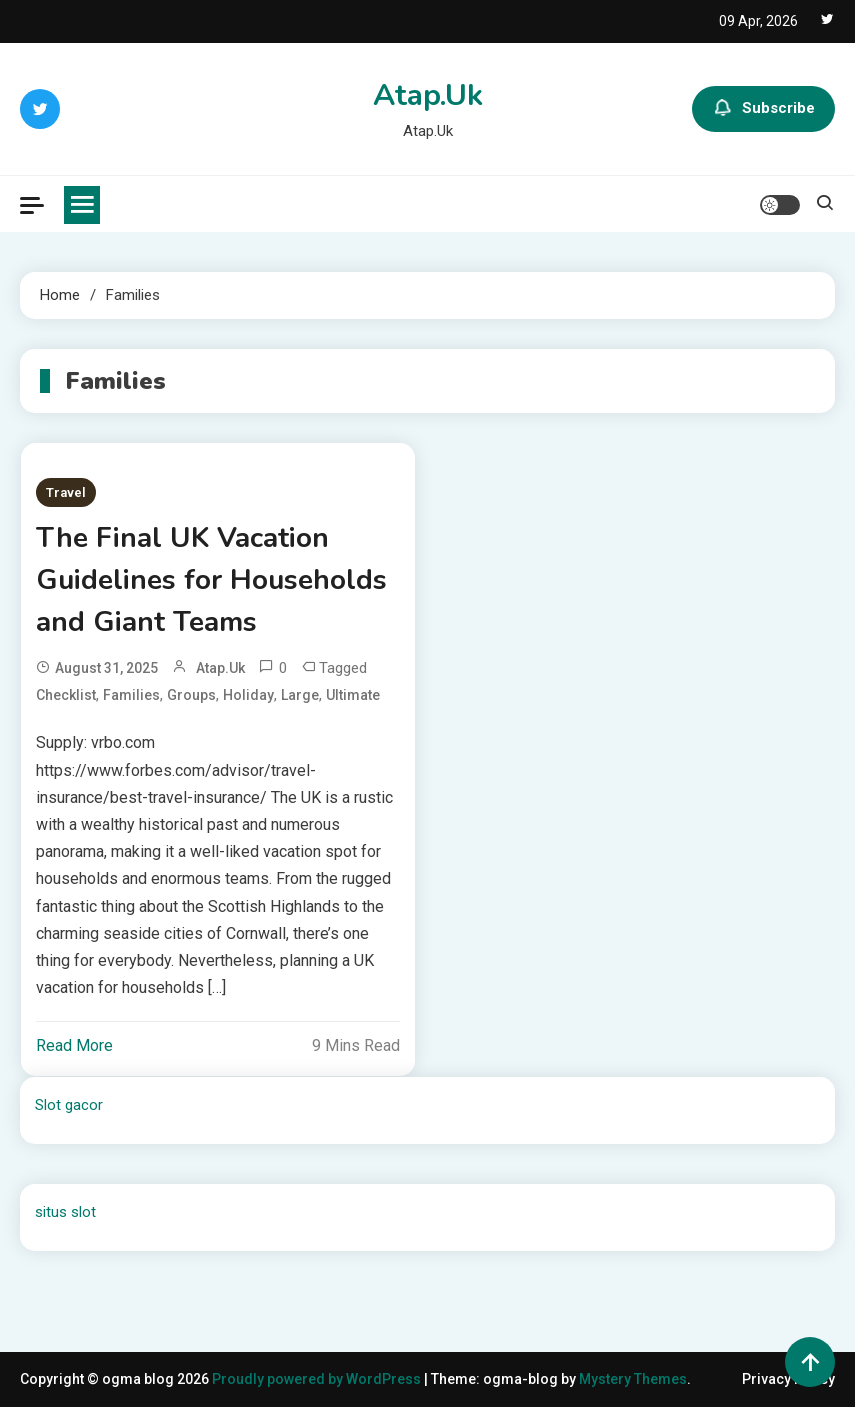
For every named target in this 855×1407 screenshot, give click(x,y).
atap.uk (220, 668)
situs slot (65, 1212)
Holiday (248, 695)
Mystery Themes (633, 1379)
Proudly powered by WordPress (318, 1379)
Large (300, 695)
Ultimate (353, 695)
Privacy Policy (788, 1379)
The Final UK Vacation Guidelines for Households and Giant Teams (211, 580)
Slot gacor (69, 1105)
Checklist (66, 695)
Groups (191, 695)
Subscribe (763, 109)
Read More (74, 1045)
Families (131, 695)
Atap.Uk (428, 95)
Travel (66, 492)
